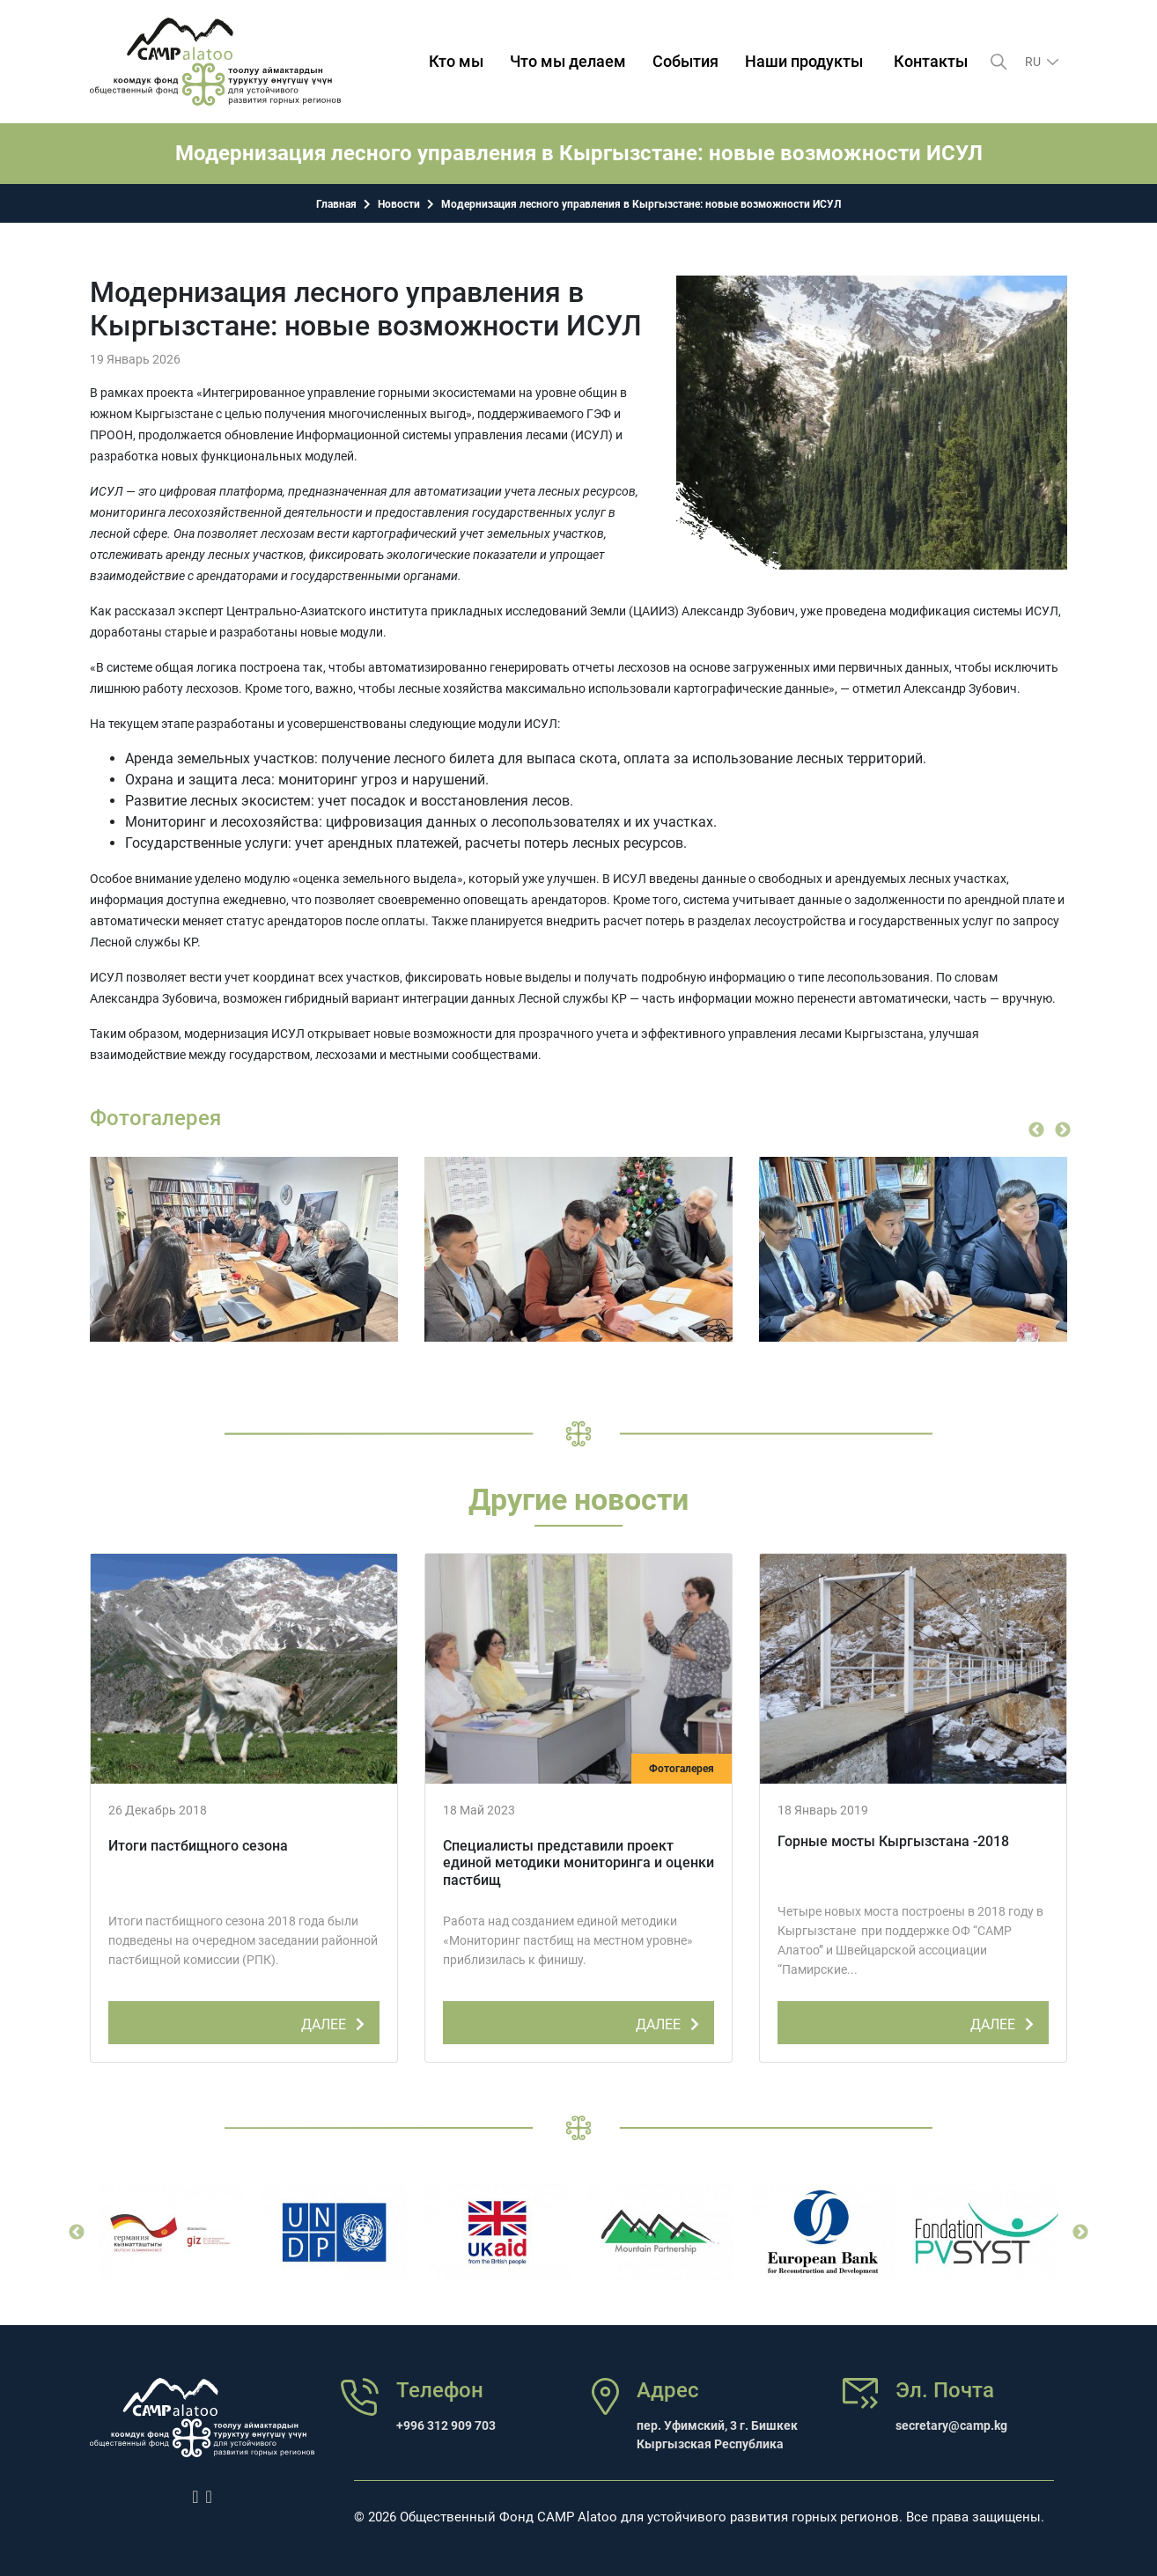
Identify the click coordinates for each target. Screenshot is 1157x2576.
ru (1034, 62)
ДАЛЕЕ (336, 2021)
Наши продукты (804, 61)
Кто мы (456, 61)
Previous (1036, 1130)
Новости (399, 204)
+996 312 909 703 (446, 2425)
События (685, 61)
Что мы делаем (568, 61)
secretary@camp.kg (951, 2425)
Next (1063, 1130)
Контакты (931, 61)
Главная (336, 204)
